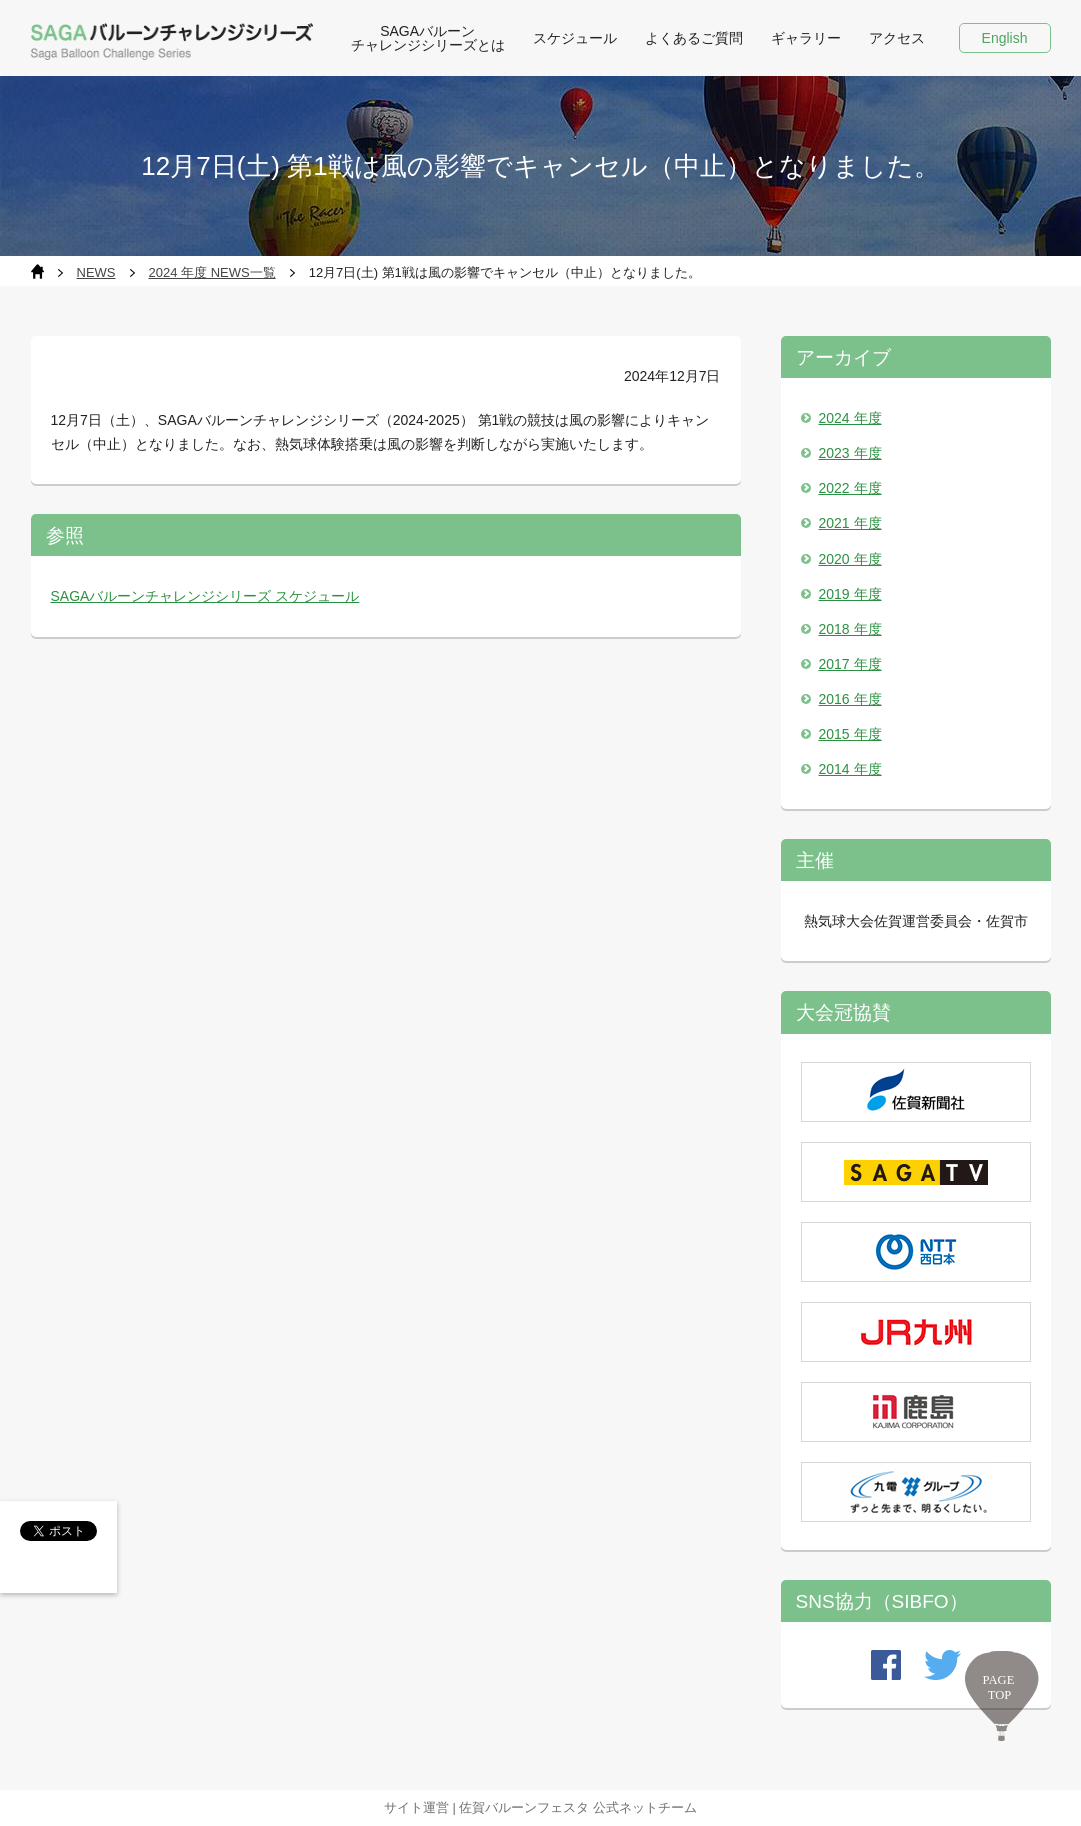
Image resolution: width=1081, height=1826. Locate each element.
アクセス (897, 38)
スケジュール (575, 38)
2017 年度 (850, 664)
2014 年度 (850, 769)
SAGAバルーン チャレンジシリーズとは (428, 38)
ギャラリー (806, 38)
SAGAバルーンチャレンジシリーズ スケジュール (205, 596)
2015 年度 (850, 734)
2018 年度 (850, 629)
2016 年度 (850, 699)
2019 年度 (850, 594)
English (1005, 38)
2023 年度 (850, 453)
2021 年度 (850, 523)
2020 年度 (850, 559)
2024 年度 (850, 418)
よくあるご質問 (694, 38)
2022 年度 (850, 488)
